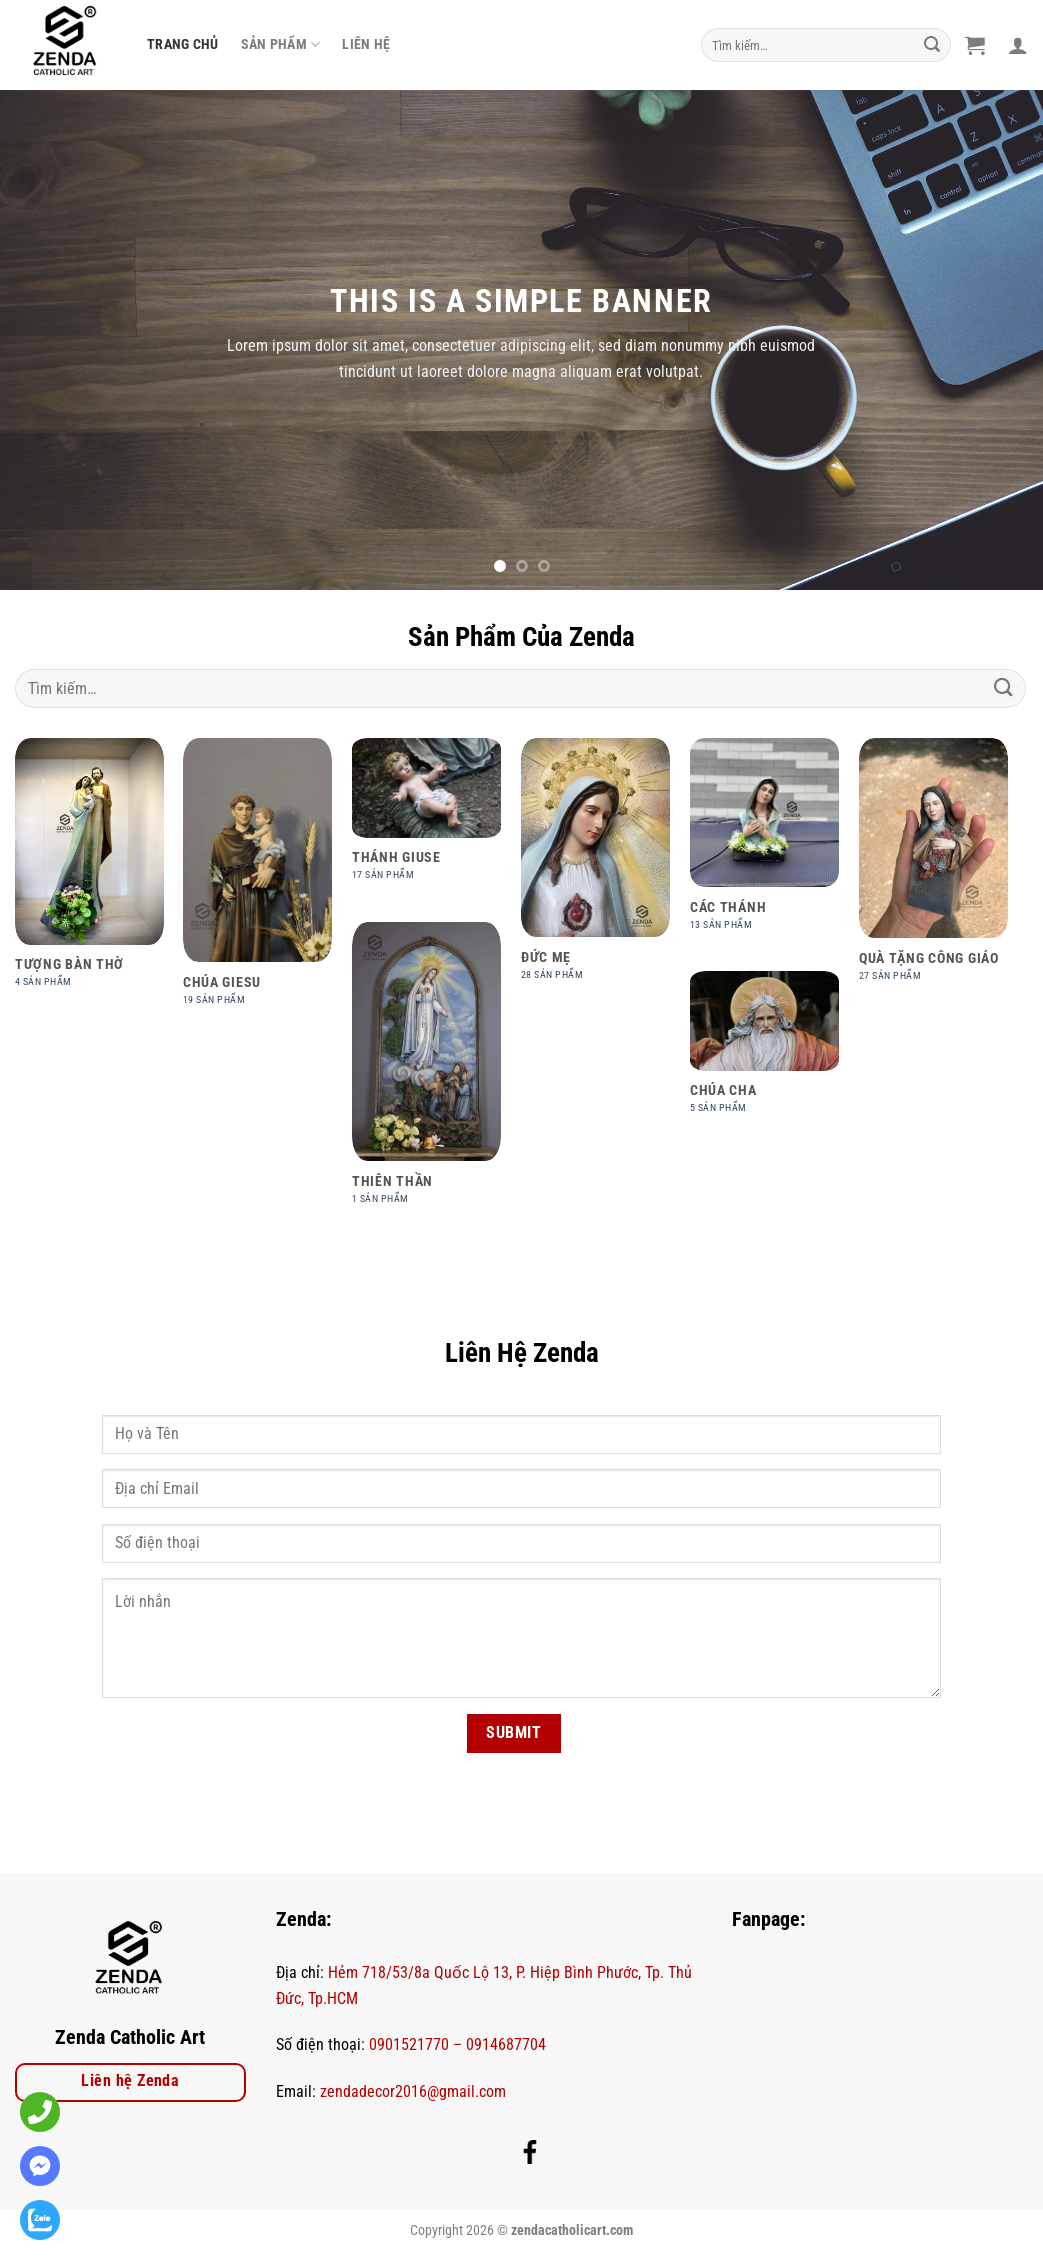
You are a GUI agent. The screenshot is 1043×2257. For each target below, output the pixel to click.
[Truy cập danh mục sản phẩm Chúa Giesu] (257, 882)
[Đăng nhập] (1018, 45)
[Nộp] (933, 45)
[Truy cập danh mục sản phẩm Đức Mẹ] (595, 870)
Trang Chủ (183, 44)
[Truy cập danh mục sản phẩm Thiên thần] (426, 1074)
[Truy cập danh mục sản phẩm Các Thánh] (764, 845)
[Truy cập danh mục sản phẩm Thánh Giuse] (426, 820)
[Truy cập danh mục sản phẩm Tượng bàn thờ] (89, 873)
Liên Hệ (366, 44)
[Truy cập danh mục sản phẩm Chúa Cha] (764, 1053)
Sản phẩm (281, 44)
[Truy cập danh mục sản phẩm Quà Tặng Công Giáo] (933, 870)
